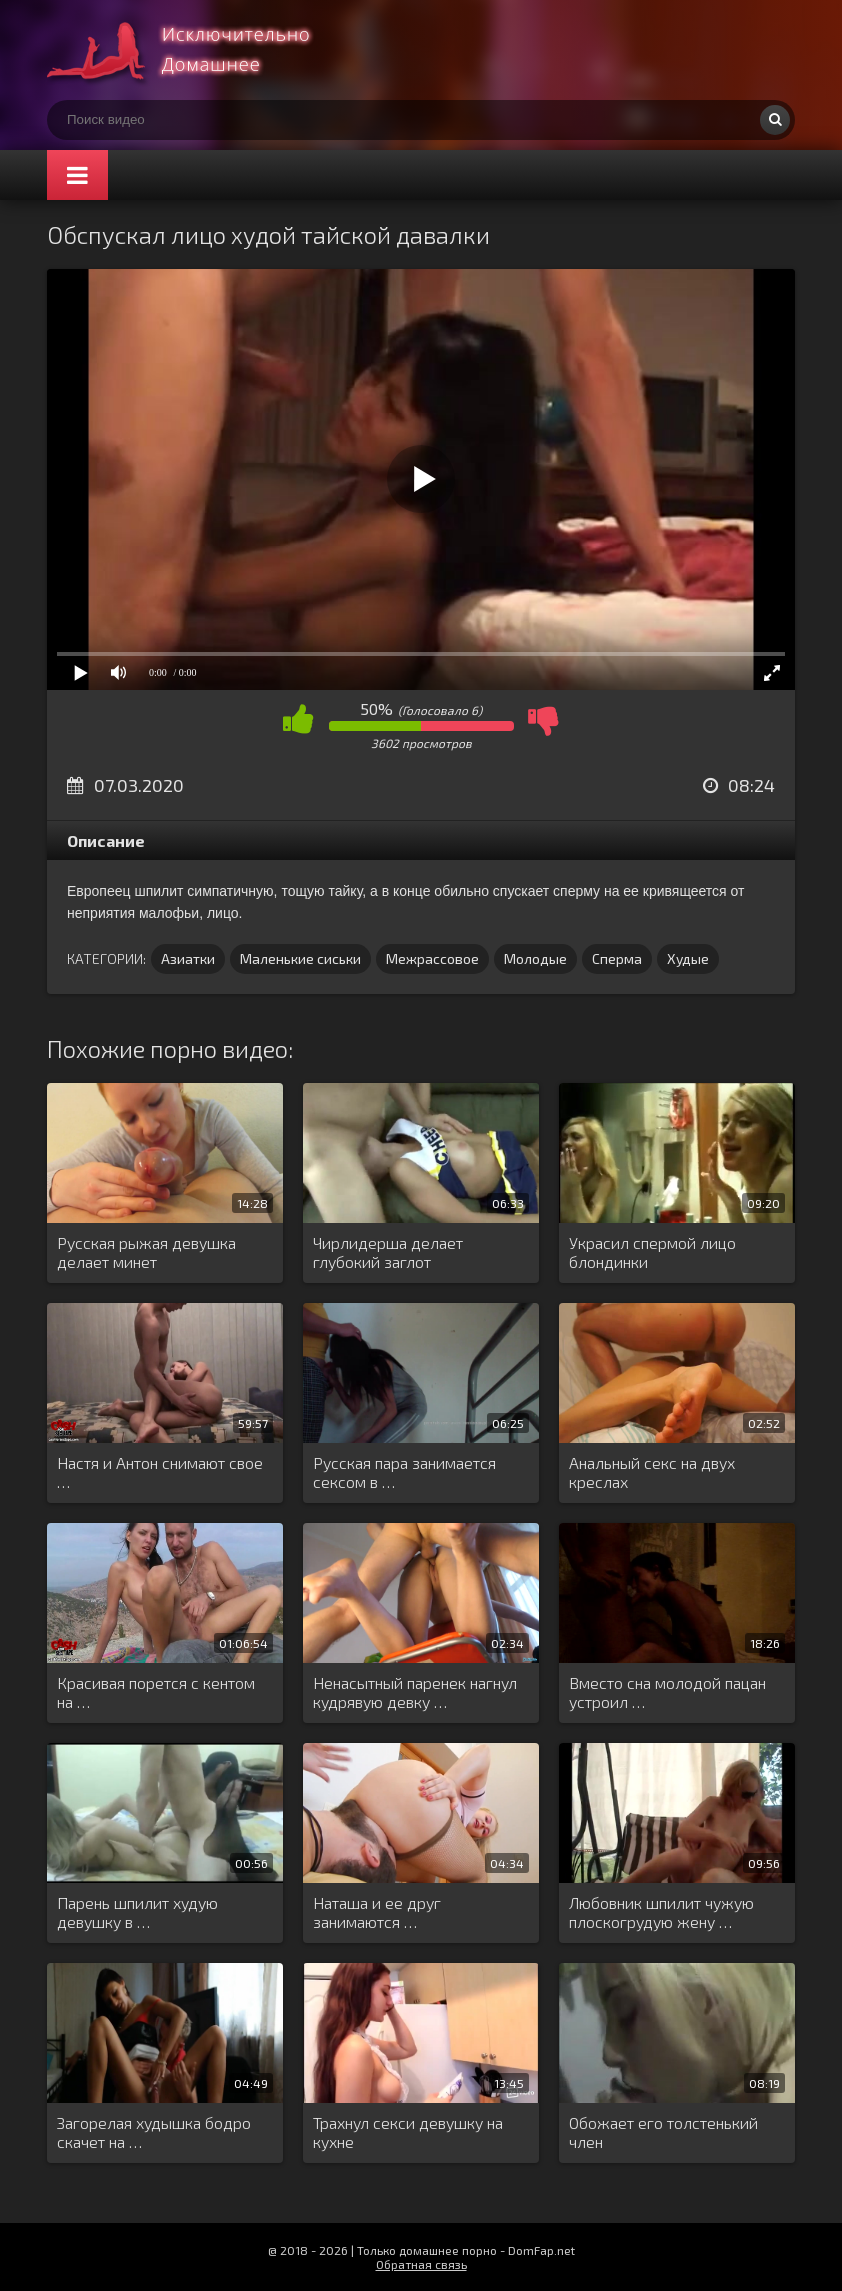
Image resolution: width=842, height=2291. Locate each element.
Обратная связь (421, 2264)
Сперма (617, 958)
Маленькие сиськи (300, 958)
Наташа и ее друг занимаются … (377, 1912)
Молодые (535, 958)
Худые (688, 958)
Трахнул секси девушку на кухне (408, 2132)
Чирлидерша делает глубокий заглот (388, 1252)
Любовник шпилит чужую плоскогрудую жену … (661, 1912)
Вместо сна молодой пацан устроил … (667, 1692)
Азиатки (188, 958)
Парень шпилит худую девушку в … (137, 1912)
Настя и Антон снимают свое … (160, 1472)
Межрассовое (432, 958)
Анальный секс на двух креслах (652, 1472)
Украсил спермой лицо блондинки (652, 1252)
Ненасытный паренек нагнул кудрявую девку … (415, 1692)
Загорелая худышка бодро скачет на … (154, 2132)
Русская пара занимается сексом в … (404, 1472)
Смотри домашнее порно (197, 50)
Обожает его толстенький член (663, 2132)
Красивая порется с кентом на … (156, 1692)
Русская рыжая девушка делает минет (146, 1252)
